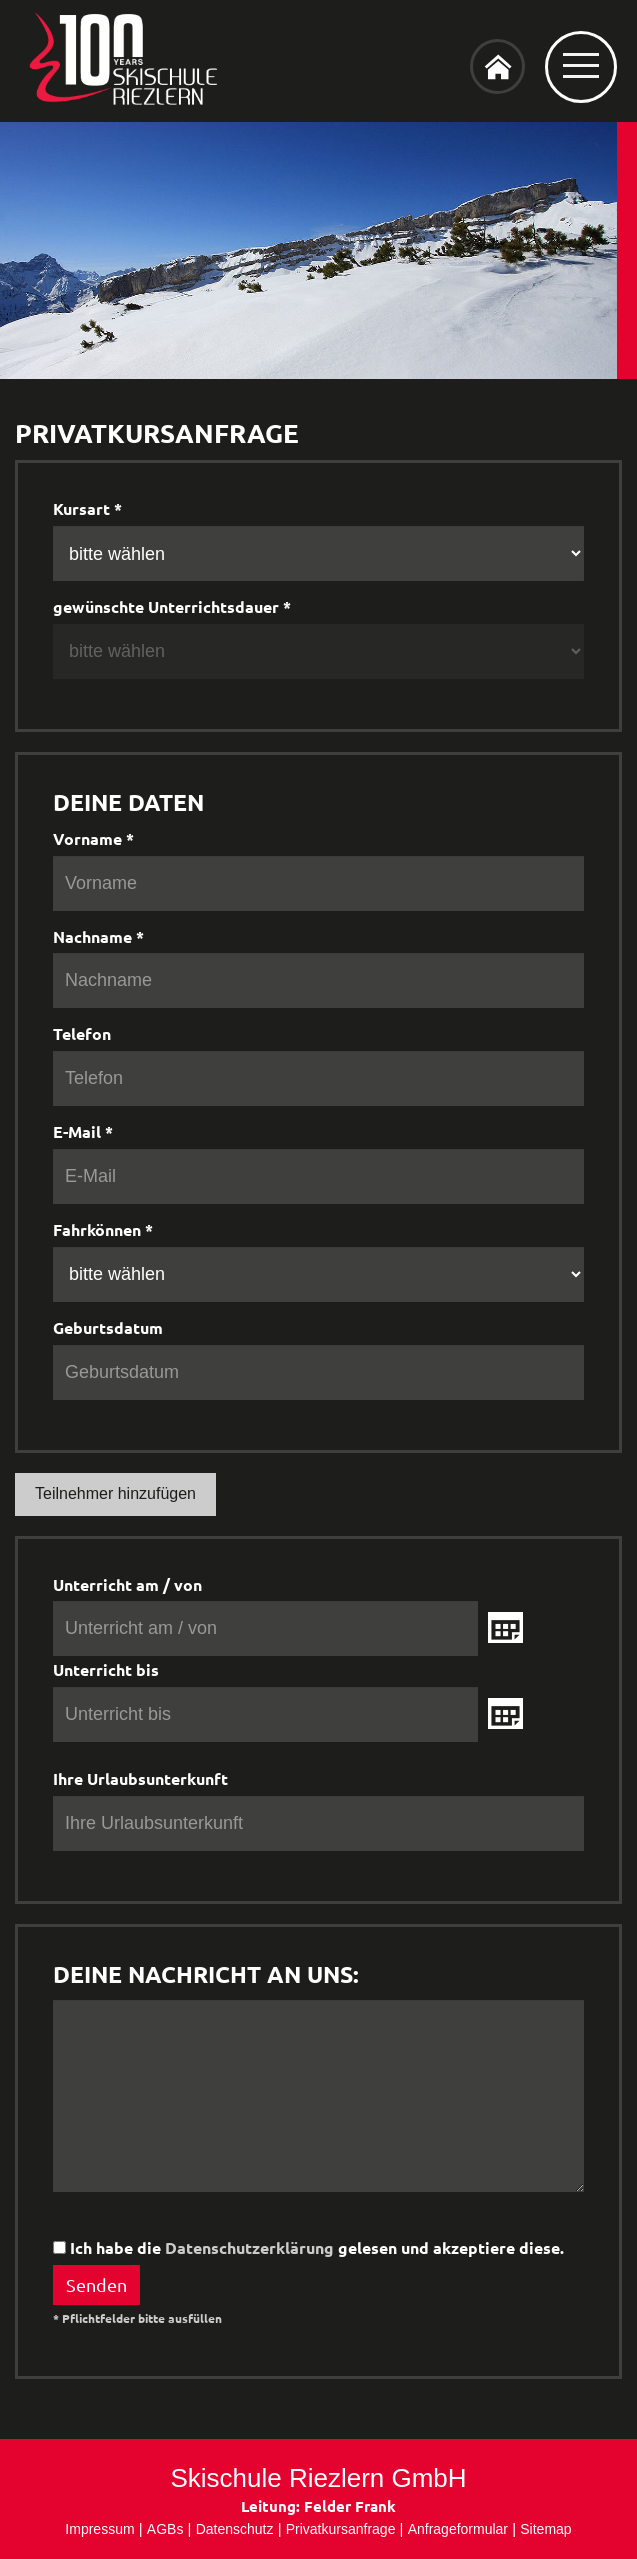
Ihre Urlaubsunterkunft (140, 1778)
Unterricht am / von (127, 1584)
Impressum (99, 2529)
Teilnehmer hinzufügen (115, 1493)
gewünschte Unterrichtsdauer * (172, 606)
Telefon (82, 1033)
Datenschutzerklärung (249, 2247)
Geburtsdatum (108, 1327)
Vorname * (93, 838)
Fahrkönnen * (103, 1229)
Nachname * (98, 936)
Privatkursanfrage (341, 2529)
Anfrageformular (458, 2529)
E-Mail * (83, 1131)
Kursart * (87, 508)
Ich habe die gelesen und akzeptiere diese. (308, 2247)
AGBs (165, 2529)
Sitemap (545, 2529)
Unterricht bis (106, 1669)
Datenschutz (235, 2529)
